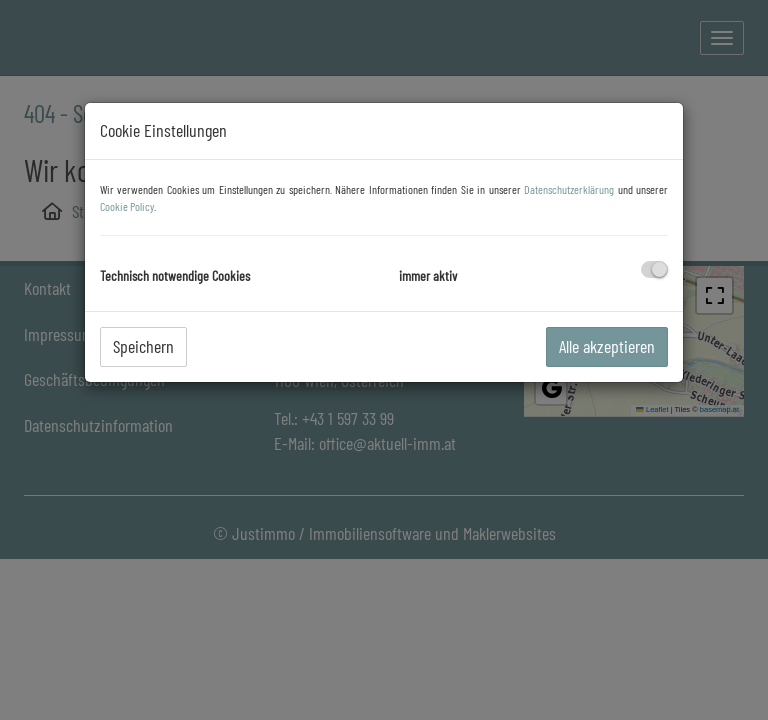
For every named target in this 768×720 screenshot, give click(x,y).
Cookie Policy (127, 206)
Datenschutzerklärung (569, 189)
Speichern (143, 346)
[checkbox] (654, 269)
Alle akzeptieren (607, 346)
